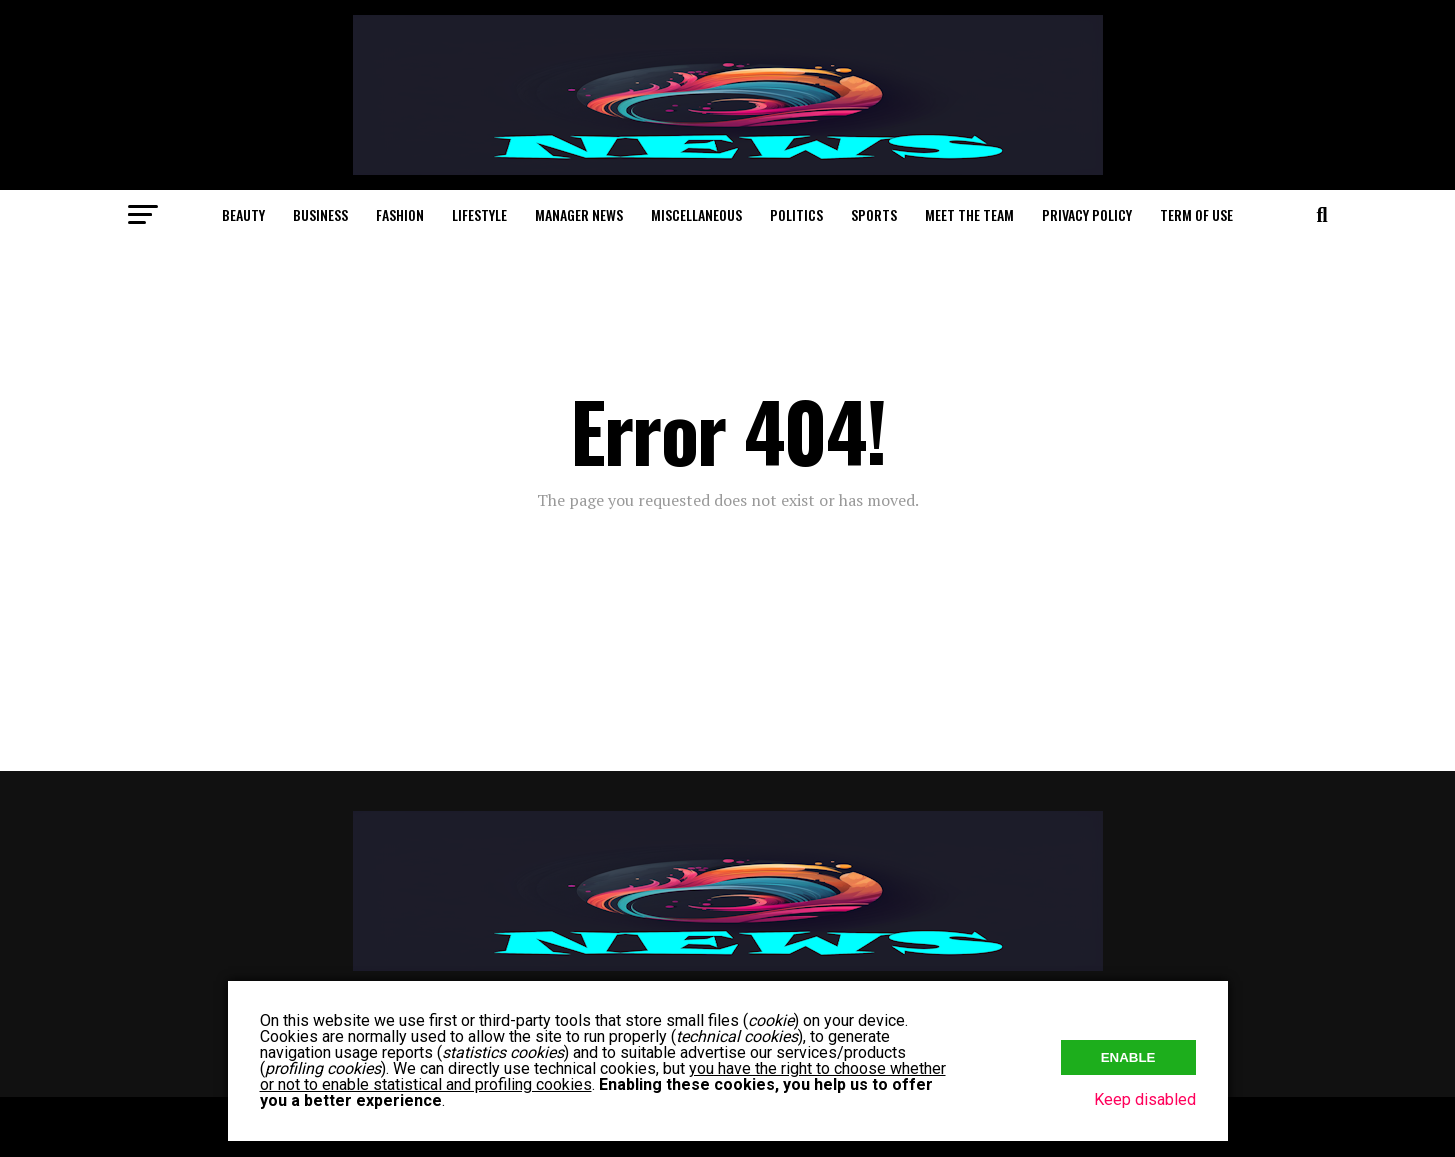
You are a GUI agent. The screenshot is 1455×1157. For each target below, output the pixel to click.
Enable (1128, 1057)
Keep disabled (1145, 1099)
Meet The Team (969, 214)
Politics (796, 214)
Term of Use (1196, 214)
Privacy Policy (1087, 214)
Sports (874, 214)
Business (320, 214)
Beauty (243, 214)
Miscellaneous (696, 214)
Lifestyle (479, 214)
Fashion (400, 214)
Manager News (579, 214)
